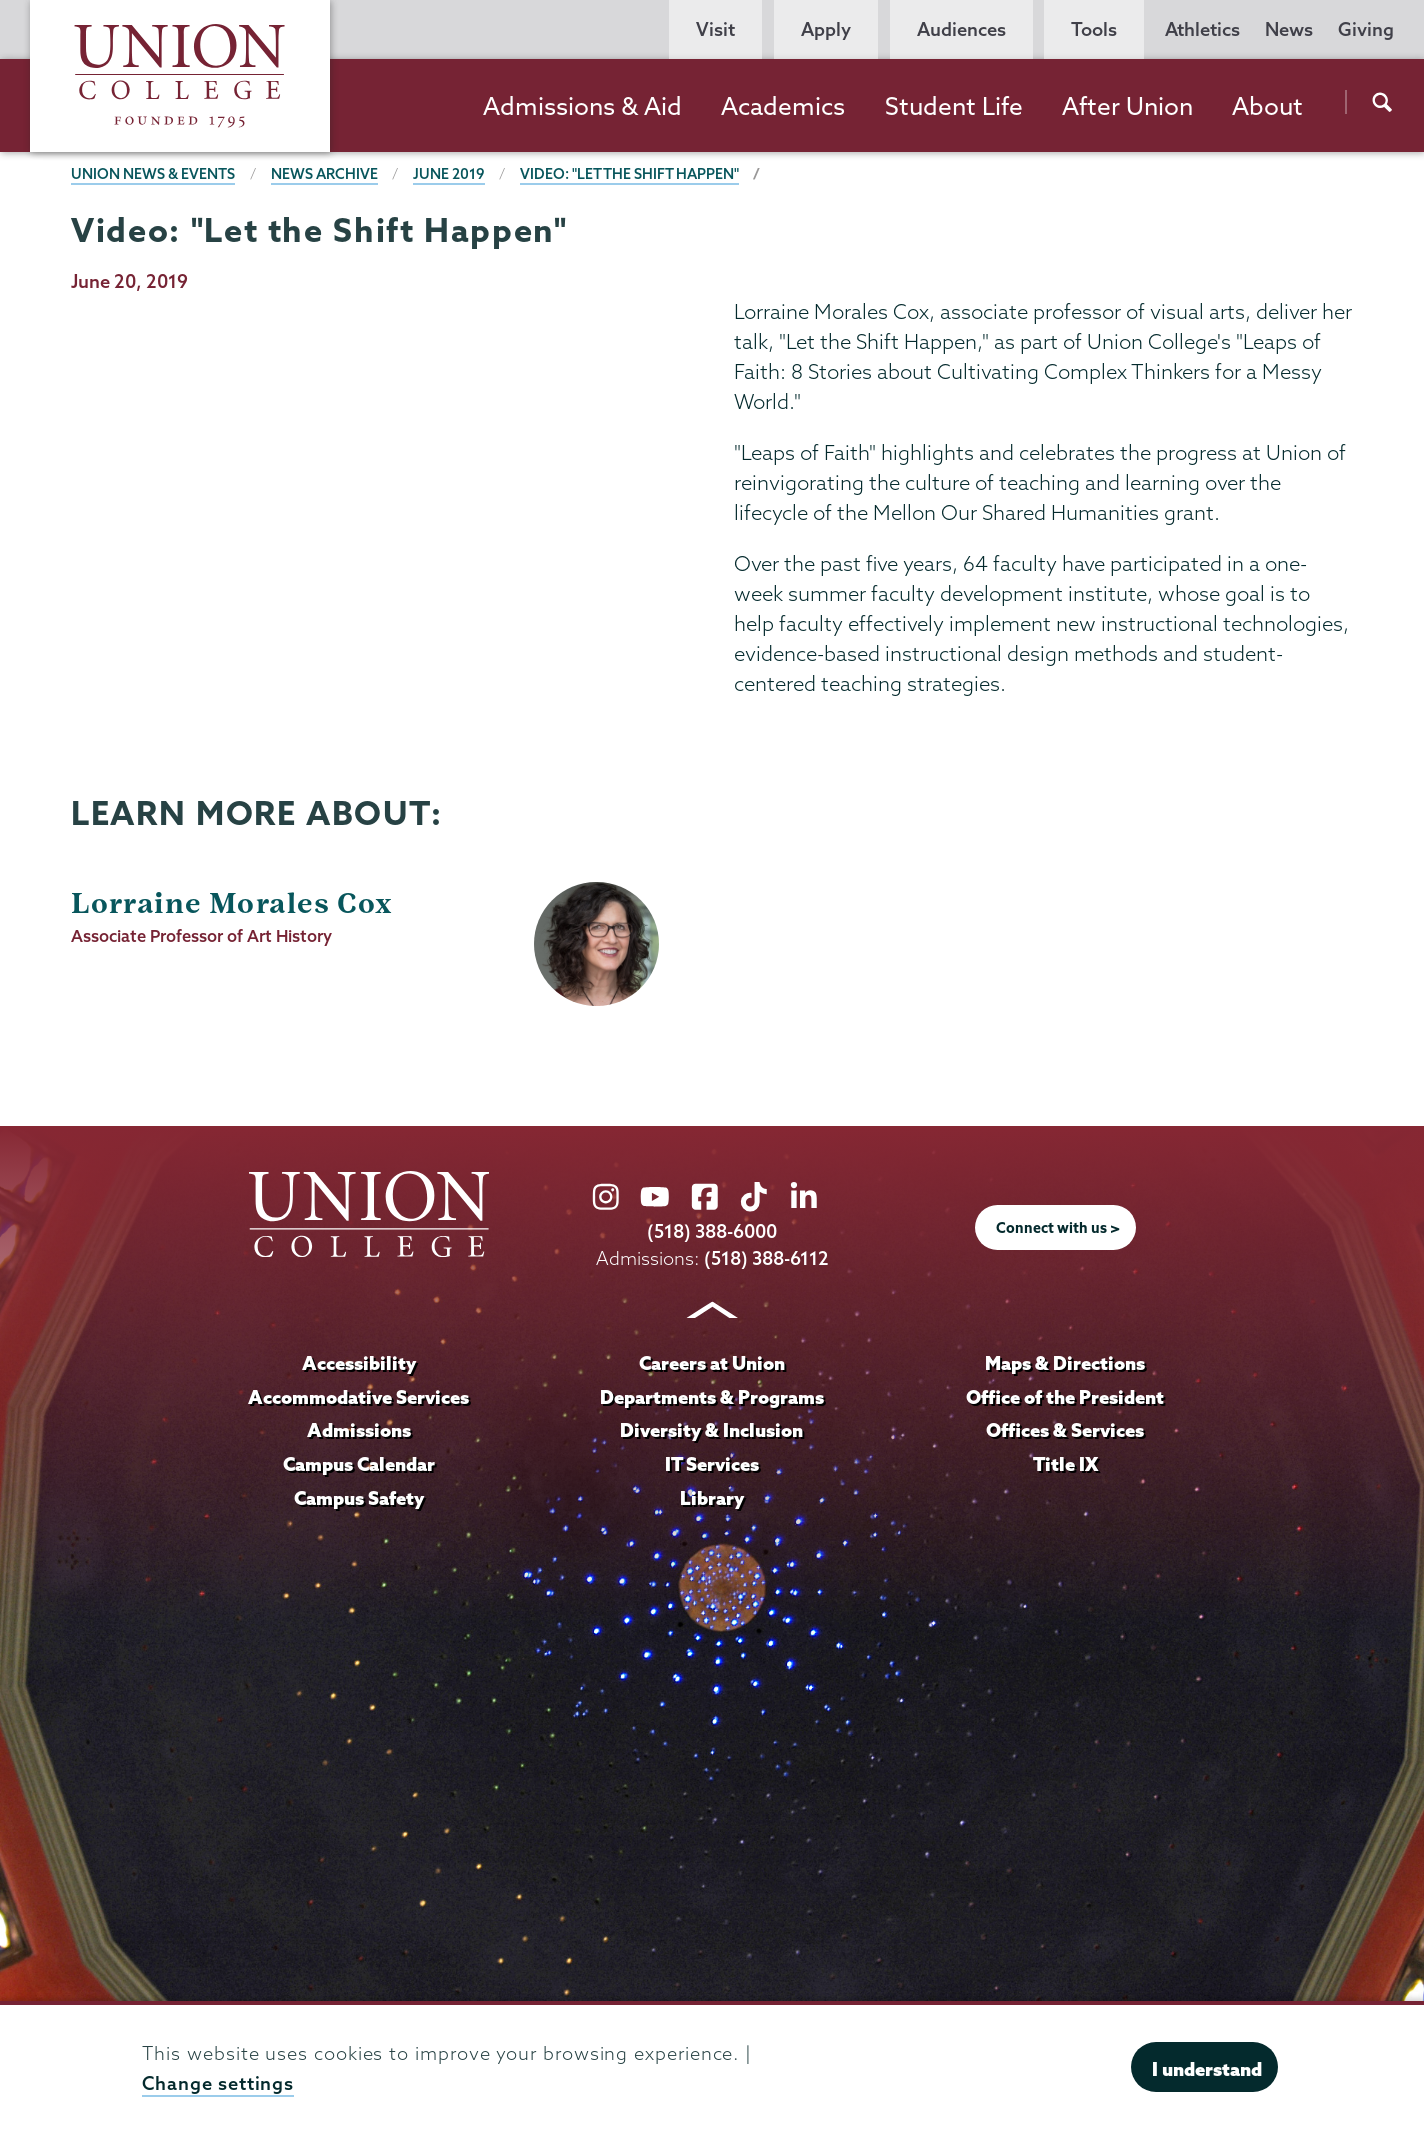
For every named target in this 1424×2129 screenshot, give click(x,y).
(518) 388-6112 (766, 1258)
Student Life (954, 106)
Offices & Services (1065, 1430)
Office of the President (1065, 1397)
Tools (1094, 29)
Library (712, 1498)
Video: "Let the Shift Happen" (629, 174)
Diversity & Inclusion (711, 1430)
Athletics (1202, 29)
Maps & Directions (1065, 1363)
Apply (826, 29)
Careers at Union (712, 1363)
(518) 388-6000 (712, 1231)
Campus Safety (359, 1498)
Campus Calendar (359, 1464)
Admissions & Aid (582, 106)
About (1267, 106)
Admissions (359, 1430)
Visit (715, 29)
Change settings (218, 2083)
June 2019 (449, 174)
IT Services (712, 1464)
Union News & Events (153, 174)
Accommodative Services (358, 1397)
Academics (783, 106)
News (1289, 29)
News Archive (324, 174)
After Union (1127, 106)
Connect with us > (1058, 1228)
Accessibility (359, 1363)
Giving (1366, 29)
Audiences (961, 29)
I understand (1207, 2069)
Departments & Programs (712, 1397)
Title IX (1065, 1464)
